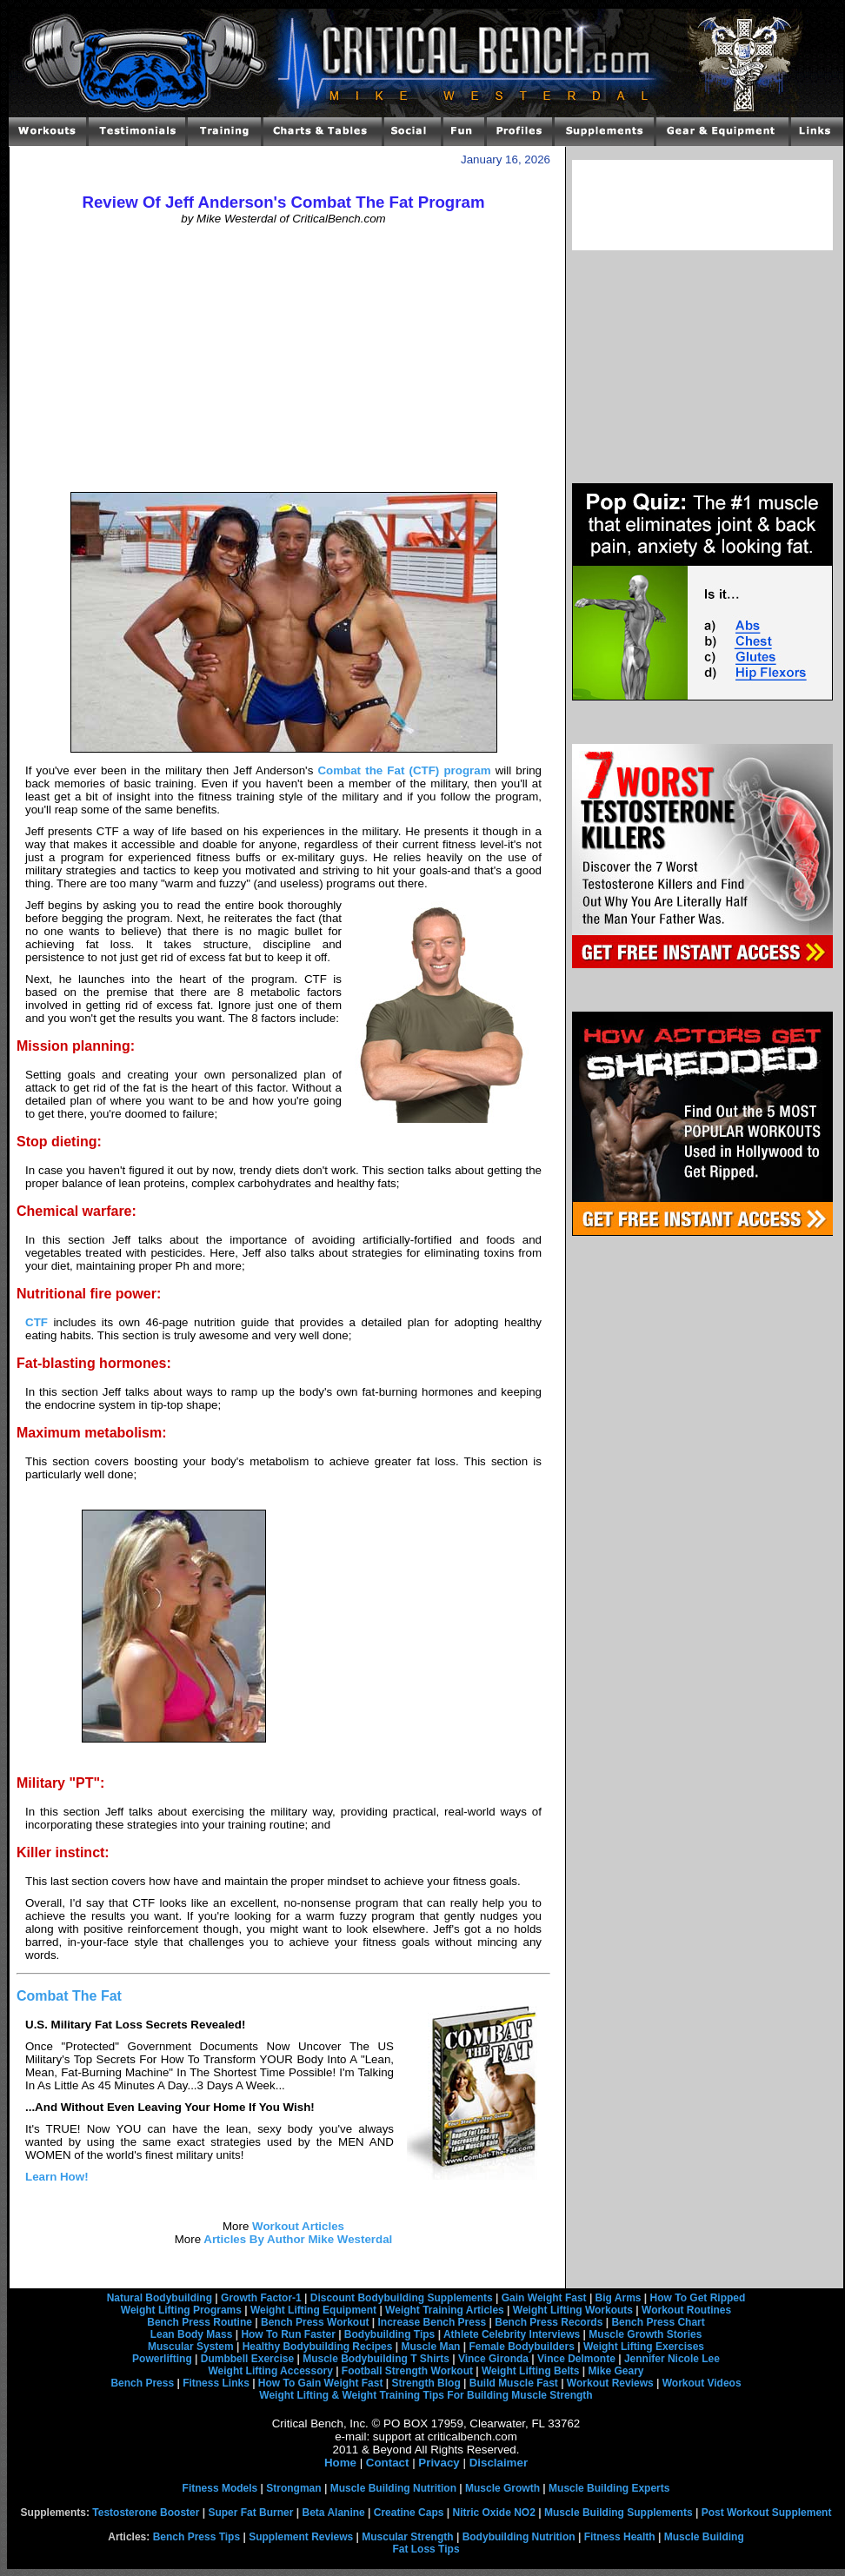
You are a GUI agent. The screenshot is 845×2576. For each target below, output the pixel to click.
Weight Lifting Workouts (573, 2310)
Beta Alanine (333, 2512)
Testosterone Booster (145, 2512)
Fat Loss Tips (425, 2549)
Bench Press (142, 2383)
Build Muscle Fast (513, 2383)
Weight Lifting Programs (181, 2310)
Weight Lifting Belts (530, 2371)
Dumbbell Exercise (247, 2359)
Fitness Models (220, 2488)
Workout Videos (702, 2383)
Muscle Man (430, 2346)
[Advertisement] (283, 359)
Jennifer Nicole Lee (672, 2359)
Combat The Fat (69, 1995)
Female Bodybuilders (521, 2346)
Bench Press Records (548, 2322)
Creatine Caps (409, 2512)
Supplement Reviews (301, 2537)
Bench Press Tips (197, 2537)
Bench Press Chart (657, 2322)
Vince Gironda (493, 2359)
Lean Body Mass (191, 2334)
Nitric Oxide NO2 (494, 2512)
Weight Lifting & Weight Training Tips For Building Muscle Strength (425, 2395)
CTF (36, 1322)
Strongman (293, 2488)
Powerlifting (162, 2359)
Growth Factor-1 (261, 2298)
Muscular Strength (407, 2537)
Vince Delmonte (576, 2359)
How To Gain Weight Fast (320, 2383)
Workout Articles (296, 2226)
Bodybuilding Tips (389, 2334)
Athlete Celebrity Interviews (511, 2334)
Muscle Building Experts (609, 2488)
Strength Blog (425, 2383)
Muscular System (191, 2346)
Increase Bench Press (432, 2322)
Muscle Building (704, 2537)
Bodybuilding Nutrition (519, 2537)
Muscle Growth (502, 2488)
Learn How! (57, 2176)
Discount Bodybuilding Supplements (401, 2298)
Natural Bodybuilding (159, 2298)
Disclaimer (498, 2462)
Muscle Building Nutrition (393, 2488)
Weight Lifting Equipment (313, 2310)
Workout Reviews (610, 2383)
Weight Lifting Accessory (270, 2371)
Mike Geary (615, 2371)
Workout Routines (686, 2310)
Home (340, 2462)
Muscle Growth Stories (645, 2334)
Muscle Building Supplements (618, 2512)
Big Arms (618, 2298)
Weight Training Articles (444, 2310)
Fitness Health (619, 2537)
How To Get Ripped (698, 2298)
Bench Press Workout (315, 2322)
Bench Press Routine (199, 2322)
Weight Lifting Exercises (643, 2346)
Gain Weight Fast (544, 2298)
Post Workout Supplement (767, 2512)
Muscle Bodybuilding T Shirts (376, 2359)
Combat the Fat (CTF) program (403, 770)
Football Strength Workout (407, 2371)
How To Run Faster (288, 2334)
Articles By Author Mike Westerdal (296, 2239)
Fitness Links (216, 2383)
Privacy (438, 2462)
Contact (387, 2462)
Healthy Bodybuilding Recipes (318, 2346)
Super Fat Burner (250, 2512)
